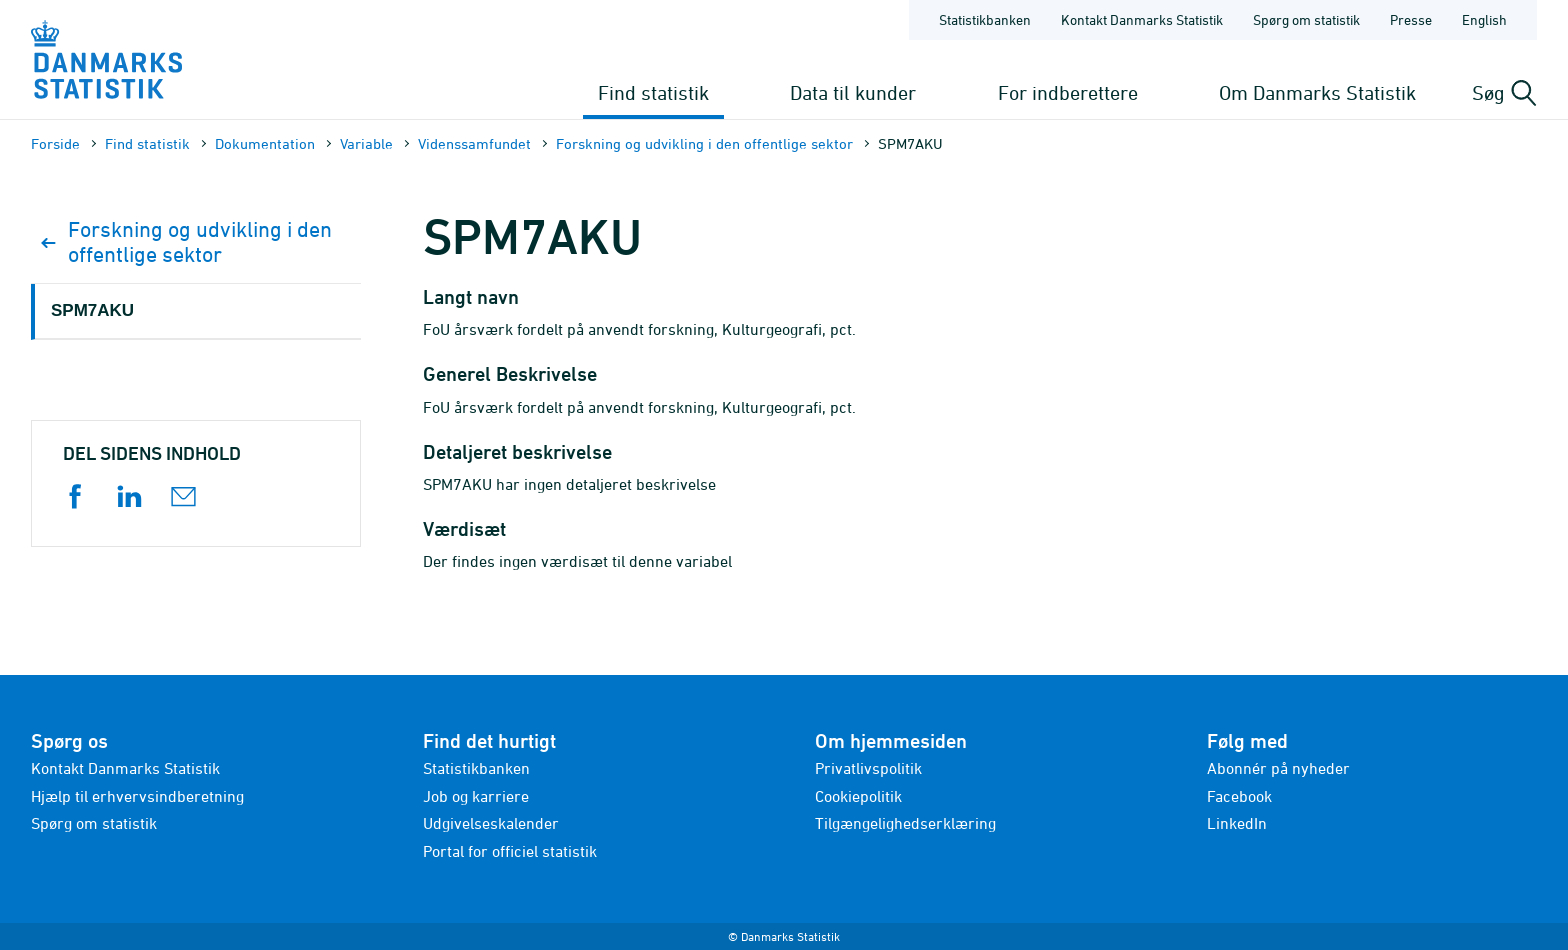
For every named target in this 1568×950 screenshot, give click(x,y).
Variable (366, 143)
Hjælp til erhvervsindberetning (137, 796)
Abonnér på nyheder (1278, 768)
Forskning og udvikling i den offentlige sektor (704, 143)
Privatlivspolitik (868, 768)
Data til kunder (853, 92)
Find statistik (653, 92)
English (1484, 19)
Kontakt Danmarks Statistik (125, 768)
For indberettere (1068, 92)
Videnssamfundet (474, 143)
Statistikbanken (985, 19)
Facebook (1239, 796)
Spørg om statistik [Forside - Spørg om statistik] (1306, 19)
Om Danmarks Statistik (1317, 92)
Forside (55, 143)
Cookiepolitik (858, 796)
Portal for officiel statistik (510, 851)
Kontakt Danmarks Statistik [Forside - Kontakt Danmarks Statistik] (1142, 19)
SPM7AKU (92, 310)
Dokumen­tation (265, 143)
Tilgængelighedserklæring (905, 823)
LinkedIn (1237, 823)
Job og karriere (476, 796)
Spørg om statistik (94, 823)
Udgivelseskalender (491, 823)
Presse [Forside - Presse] (1411, 19)
